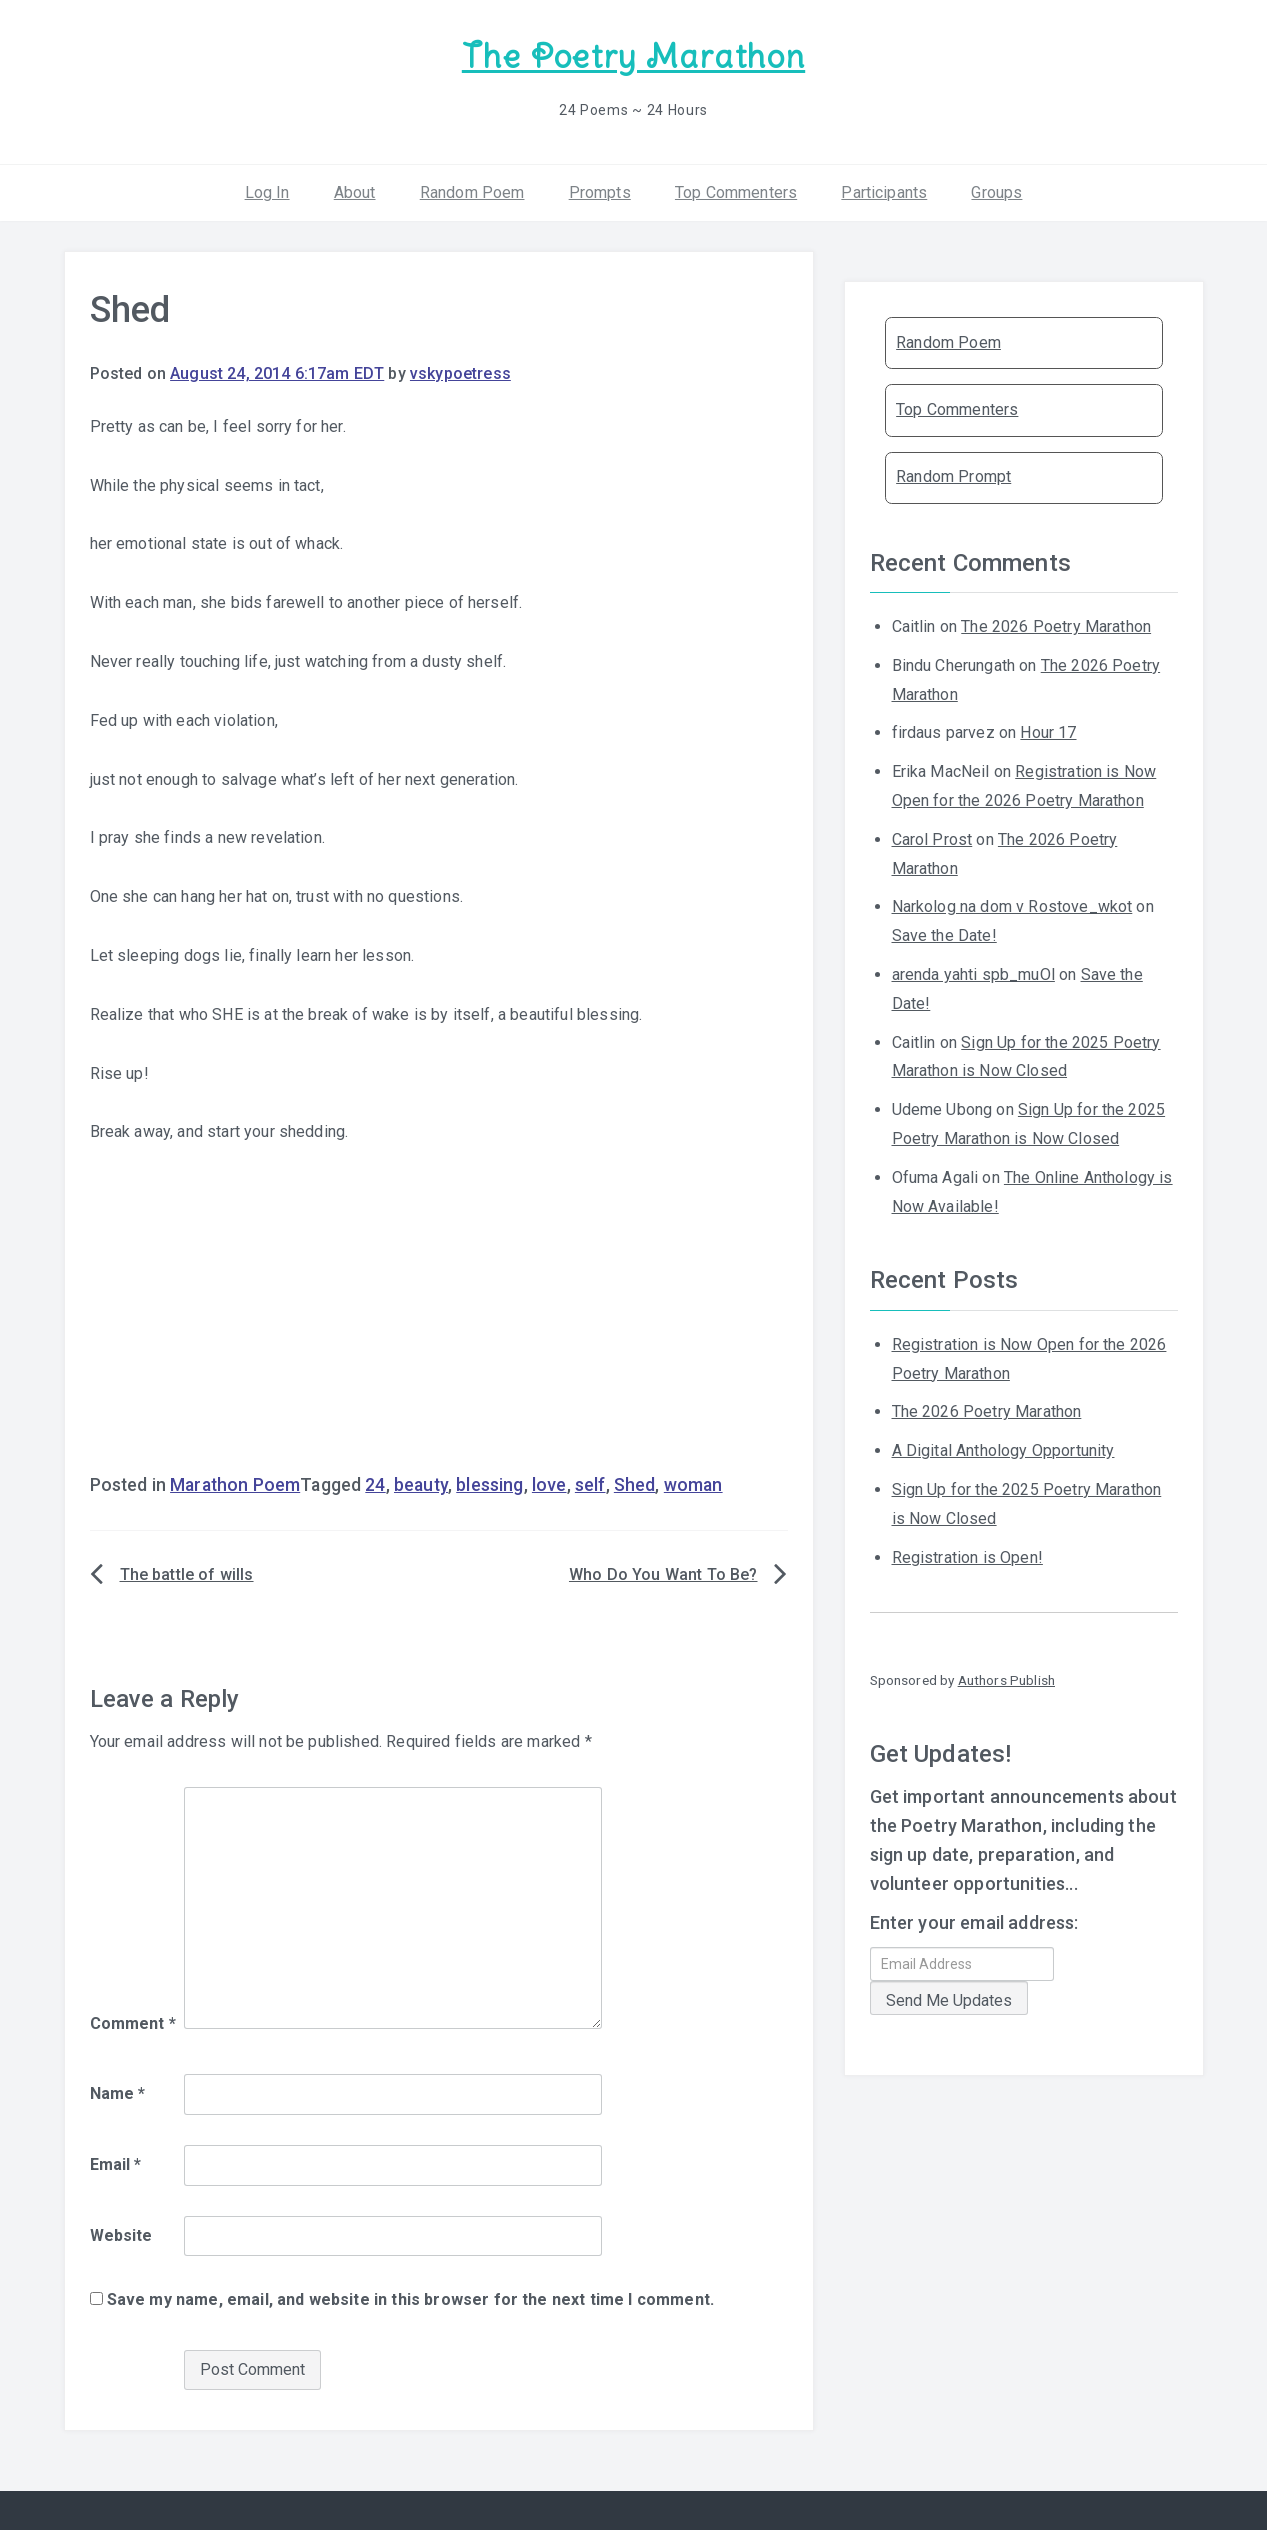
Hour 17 (1048, 730)
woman (693, 1483)
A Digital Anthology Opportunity (1003, 1448)
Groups (996, 189)
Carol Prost (932, 837)
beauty (421, 1483)
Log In (267, 189)
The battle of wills (187, 1572)
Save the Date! (944, 933)
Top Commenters (736, 189)
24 (375, 1483)
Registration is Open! (967, 1554)
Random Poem (472, 189)
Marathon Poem (235, 1483)
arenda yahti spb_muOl (973, 972)
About (355, 189)
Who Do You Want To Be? (663, 1572)
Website (121, 2232)
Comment (133, 2021)
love (549, 1483)
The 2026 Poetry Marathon (1056, 624)
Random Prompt (953, 474)
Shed (635, 1483)
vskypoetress (460, 371)
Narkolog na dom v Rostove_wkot (1012, 904)
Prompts (600, 189)
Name (118, 2091)
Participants (884, 189)
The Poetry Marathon (633, 55)
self (590, 1483)
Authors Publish (1006, 1678)
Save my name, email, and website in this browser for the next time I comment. (410, 2297)
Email (116, 2162)
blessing (489, 1483)
